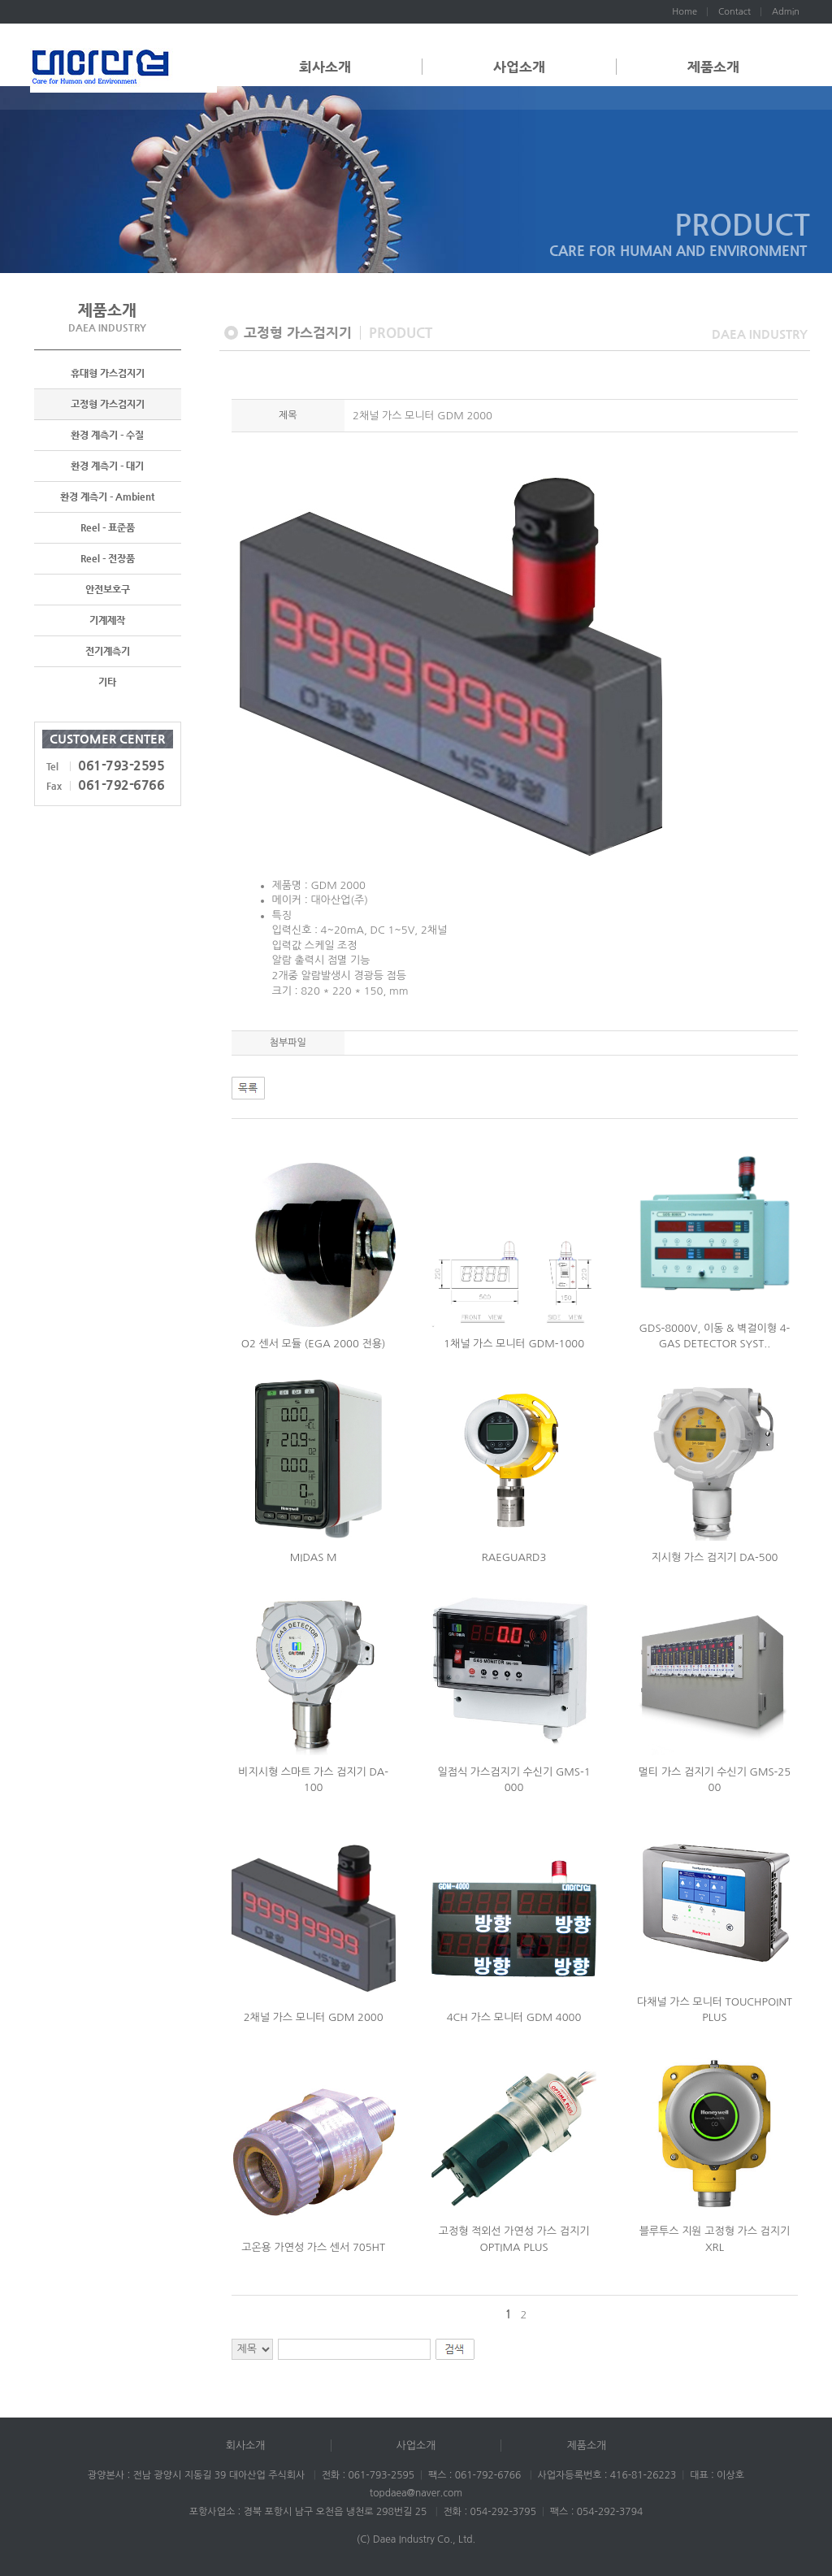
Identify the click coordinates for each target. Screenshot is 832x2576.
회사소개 (325, 67)
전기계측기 (107, 651)
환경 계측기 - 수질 (107, 434)
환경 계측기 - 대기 (107, 465)
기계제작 (107, 620)
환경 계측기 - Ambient (107, 496)
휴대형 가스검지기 (108, 373)
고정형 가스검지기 (108, 404)
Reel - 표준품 (107, 527)
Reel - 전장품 (107, 558)
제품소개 (713, 67)
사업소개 (519, 67)
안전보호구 (107, 589)
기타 (107, 681)
